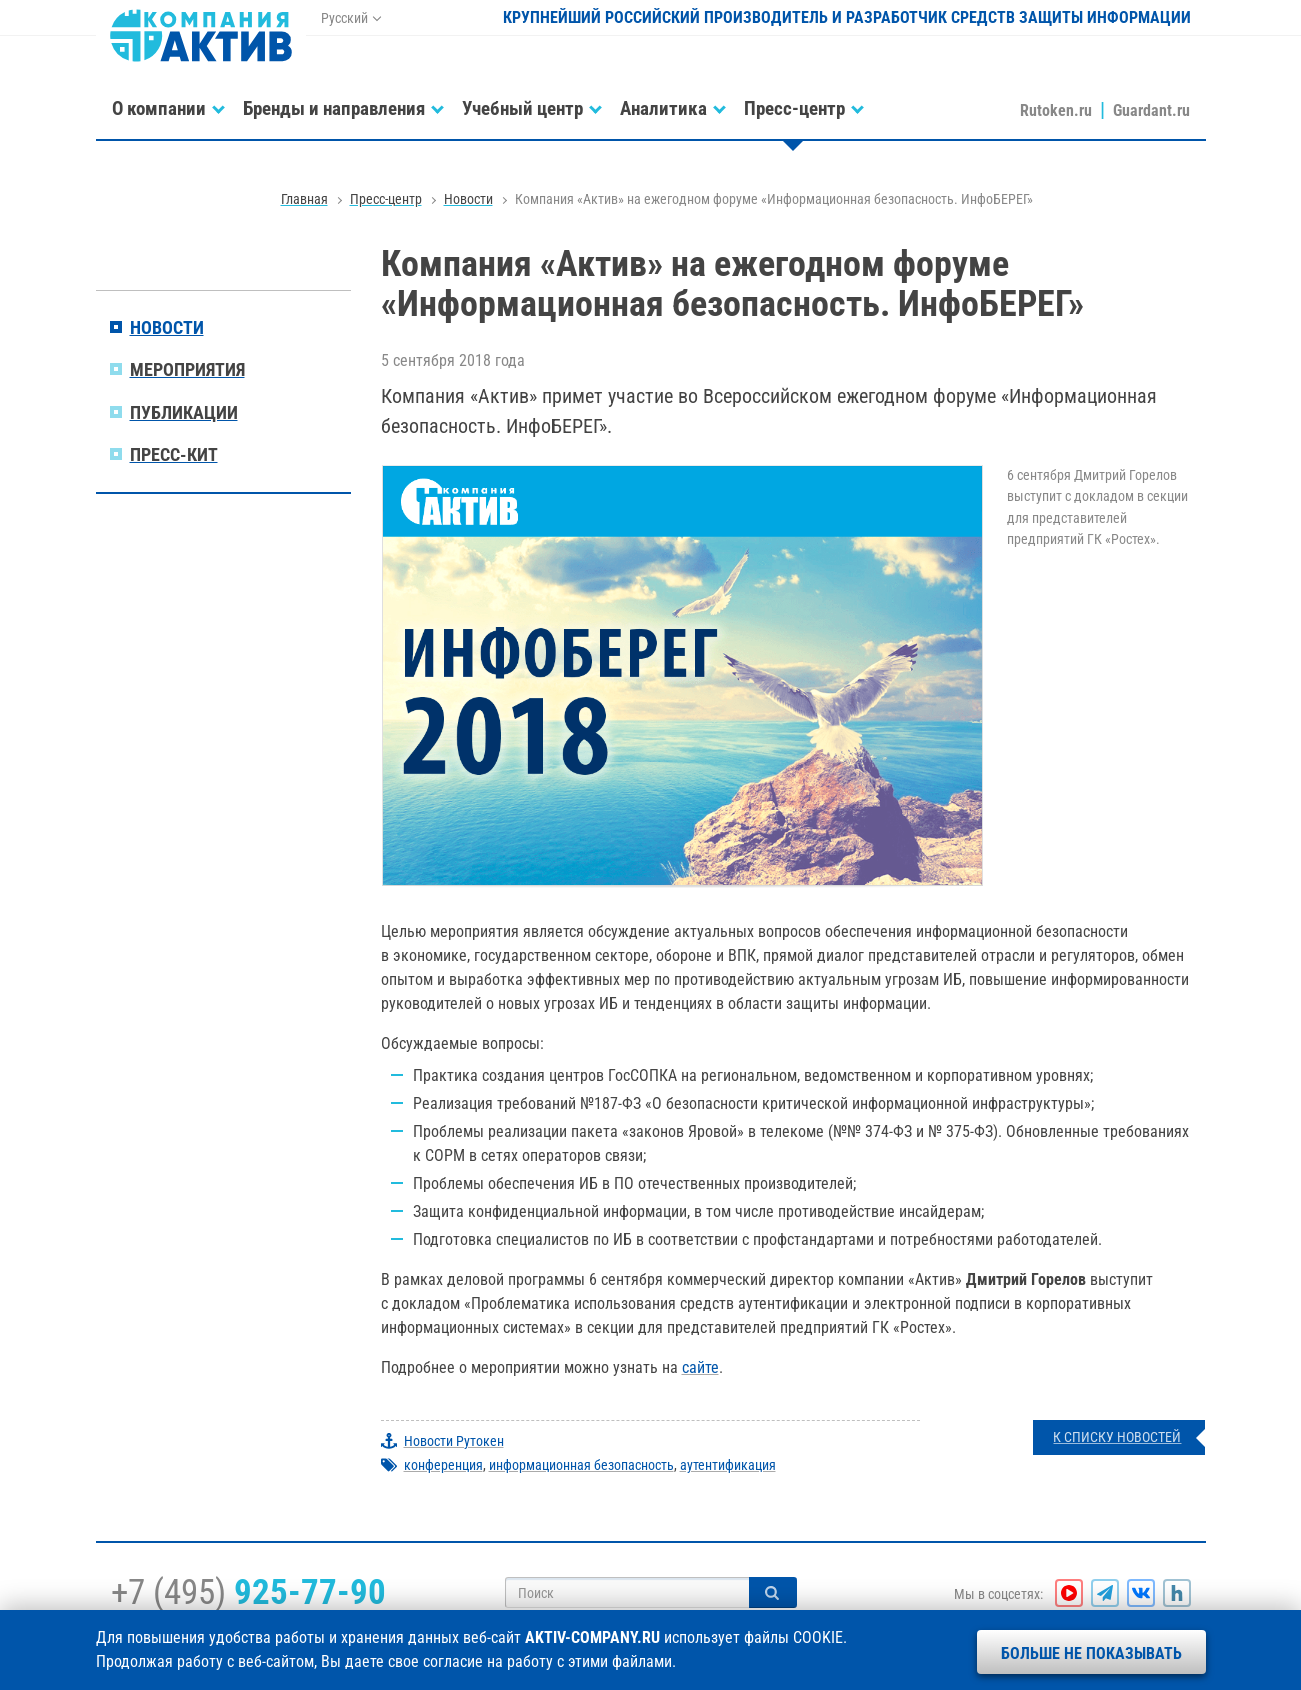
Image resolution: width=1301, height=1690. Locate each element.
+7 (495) (248, 1592)
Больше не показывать (1091, 1653)
